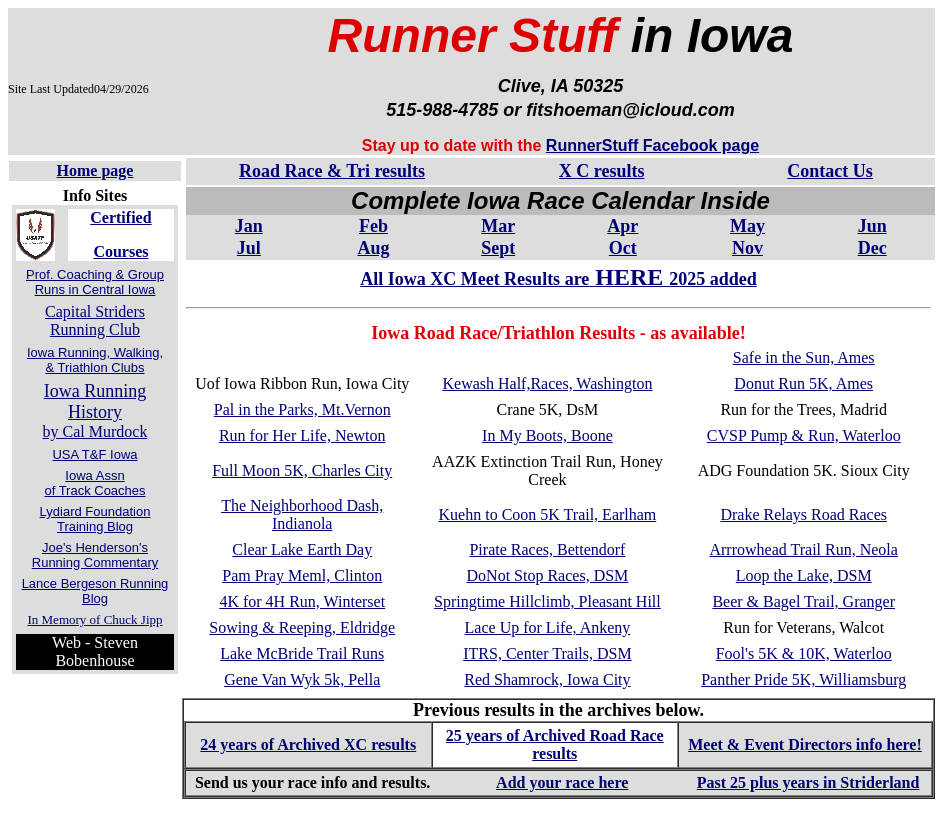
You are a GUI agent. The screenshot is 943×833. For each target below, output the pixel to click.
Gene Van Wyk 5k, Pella (302, 679)
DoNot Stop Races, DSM (548, 575)
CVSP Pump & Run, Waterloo (804, 435)
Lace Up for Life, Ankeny (548, 627)
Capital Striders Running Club (95, 320)
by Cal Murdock (95, 411)
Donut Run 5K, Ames (803, 383)
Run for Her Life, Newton (302, 435)
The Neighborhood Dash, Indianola (302, 514)
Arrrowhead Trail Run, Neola (803, 549)
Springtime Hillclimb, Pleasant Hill (547, 601)
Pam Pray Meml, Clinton (302, 575)
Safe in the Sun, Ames (804, 357)
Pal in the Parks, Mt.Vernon (302, 409)
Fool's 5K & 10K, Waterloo (804, 653)
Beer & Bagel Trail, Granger (803, 601)
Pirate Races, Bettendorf (547, 549)
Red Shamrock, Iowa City (547, 679)
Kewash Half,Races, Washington (547, 383)
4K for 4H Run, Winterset (302, 601)
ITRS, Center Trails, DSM (547, 653)
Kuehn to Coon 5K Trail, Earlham (548, 514)
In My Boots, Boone (547, 435)
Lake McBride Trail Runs (302, 653)
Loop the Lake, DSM (804, 575)
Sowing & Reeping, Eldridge (302, 627)
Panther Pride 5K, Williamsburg (803, 679)
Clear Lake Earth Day (302, 549)
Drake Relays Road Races (803, 514)
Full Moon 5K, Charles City (302, 470)
